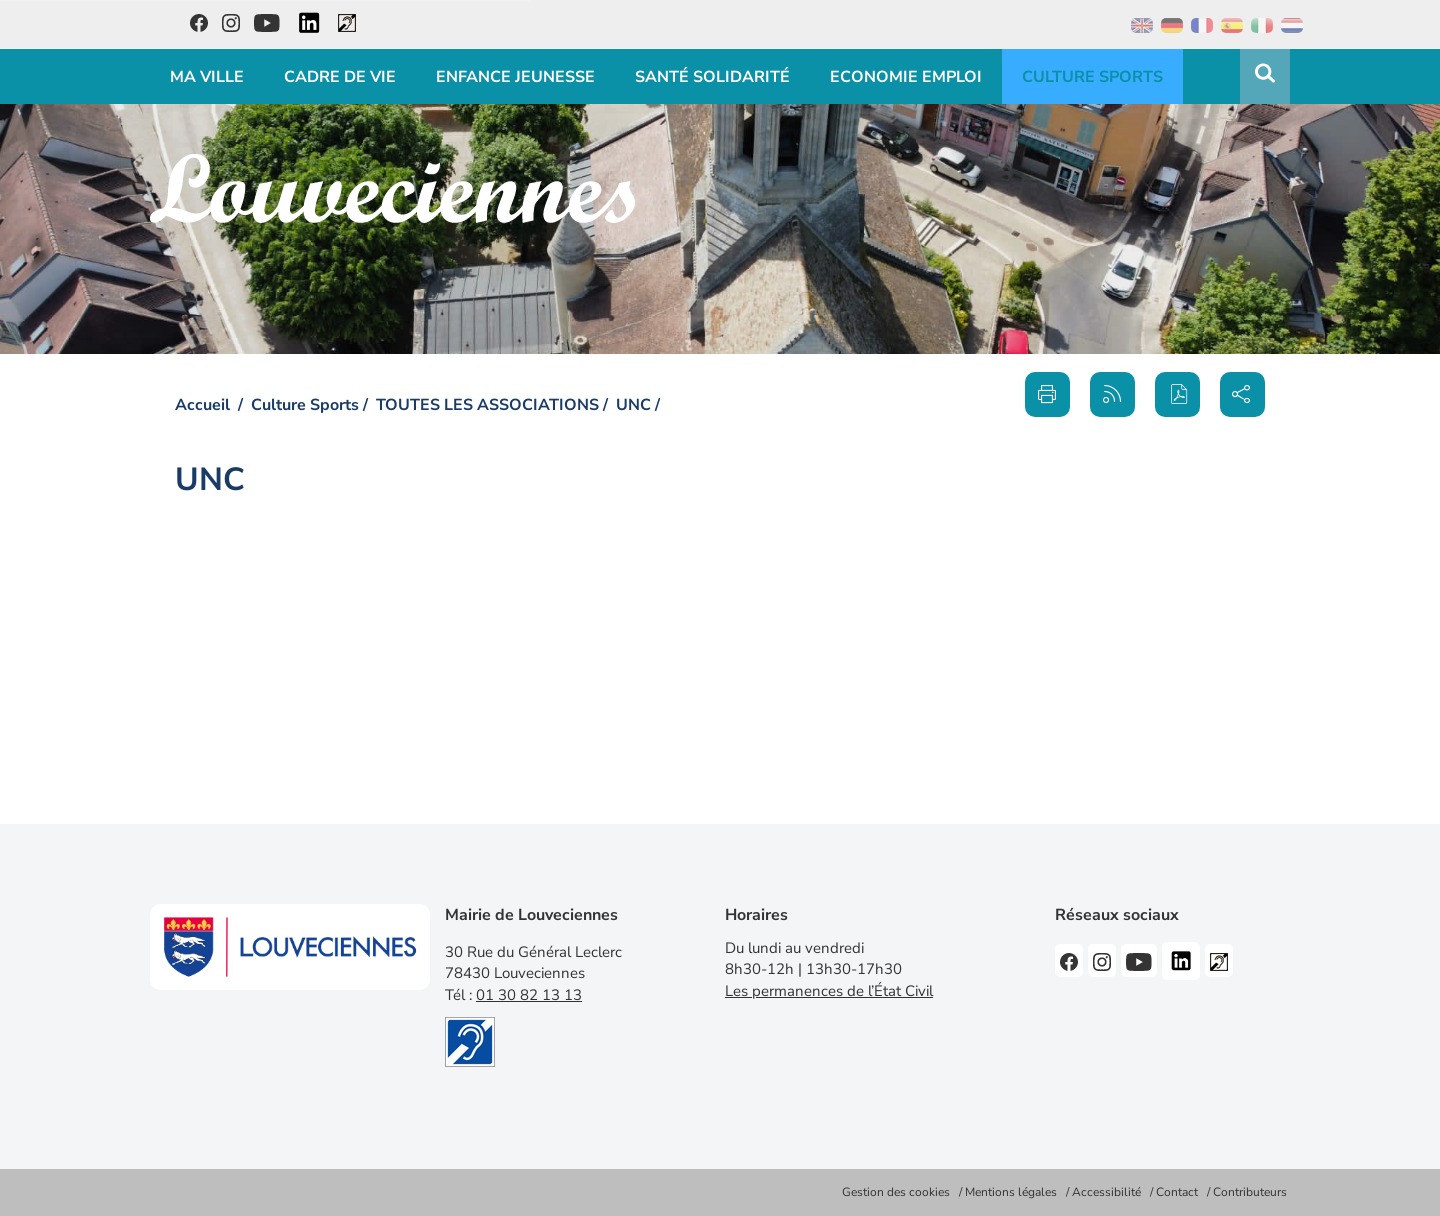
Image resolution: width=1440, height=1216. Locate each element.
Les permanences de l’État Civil (829, 991)
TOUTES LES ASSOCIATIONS (487, 405)
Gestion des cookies (896, 1192)
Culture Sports (305, 405)
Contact (1177, 1192)
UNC (633, 405)
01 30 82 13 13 (529, 995)
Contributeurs (1250, 1192)
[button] (1177, 394)
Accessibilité (1106, 1192)
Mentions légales (1011, 1192)
